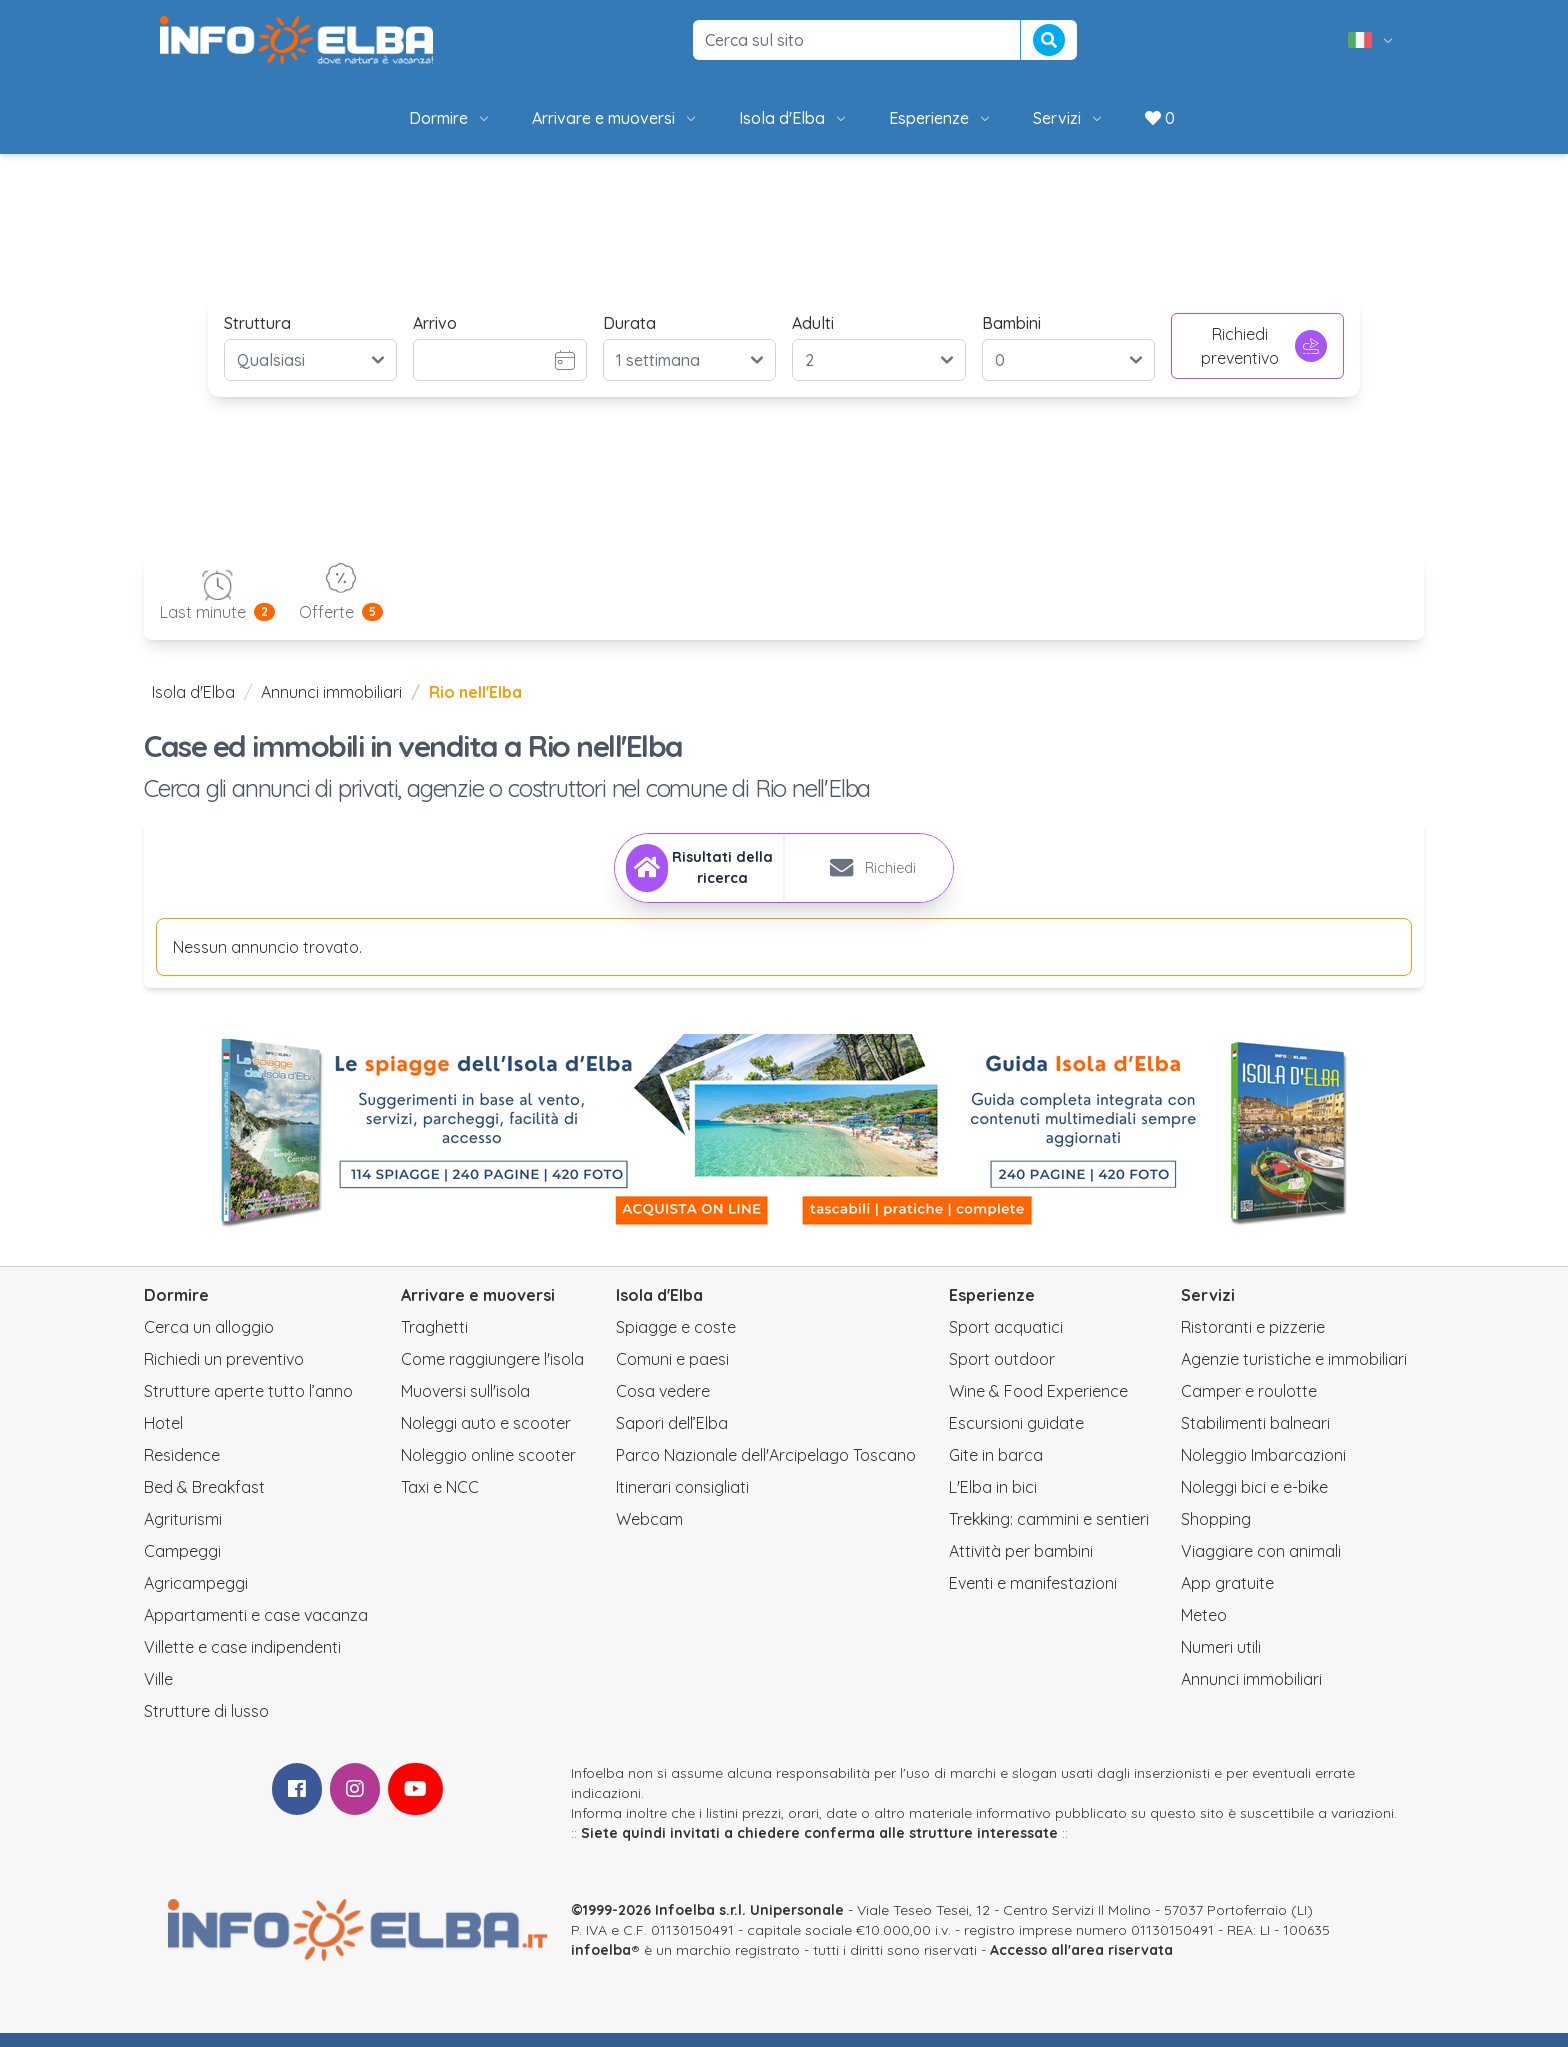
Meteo (1204, 1629)
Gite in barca (996, 1469)
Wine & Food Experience (1038, 1405)
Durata (629, 323)
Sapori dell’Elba (672, 1437)
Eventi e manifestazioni (1033, 1597)
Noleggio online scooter (488, 1469)
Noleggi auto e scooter (486, 1437)
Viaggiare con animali (1261, 1565)
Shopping (1216, 1533)
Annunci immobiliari (331, 692)
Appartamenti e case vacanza (256, 1629)
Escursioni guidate (1016, 1437)
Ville (158, 1693)
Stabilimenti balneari (1255, 1437)
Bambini (1011, 323)
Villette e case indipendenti (242, 1661)
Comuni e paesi (672, 1373)
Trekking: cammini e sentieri (1049, 1533)
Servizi (1069, 118)
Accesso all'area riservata (1081, 1964)
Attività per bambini (1021, 1565)
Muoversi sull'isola (465, 1405)
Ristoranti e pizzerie (1253, 1341)
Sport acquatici (1006, 1341)
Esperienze (941, 118)
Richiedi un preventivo (224, 1373)
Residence (182, 1469)
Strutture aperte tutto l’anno (248, 1405)
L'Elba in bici (993, 1501)
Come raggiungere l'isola (492, 1373)
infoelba (601, 1964)
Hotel (163, 1437)
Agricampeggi (196, 1597)
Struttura (257, 323)
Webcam (649, 1533)
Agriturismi (183, 1533)
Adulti (813, 323)
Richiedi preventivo (1264, 346)
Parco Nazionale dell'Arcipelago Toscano (766, 1469)
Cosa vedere (663, 1405)
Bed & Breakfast (204, 1501)
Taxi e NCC (440, 1501)
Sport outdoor (1002, 1373)
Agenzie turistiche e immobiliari (1294, 1373)
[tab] (689, 875)
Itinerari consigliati (682, 1501)
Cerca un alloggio (209, 1341)
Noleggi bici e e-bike (1254, 1501)
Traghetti (434, 1341)
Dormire (450, 118)
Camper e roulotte (1249, 1405)
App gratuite (1227, 1597)
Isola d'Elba (794, 118)
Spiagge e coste (676, 1341)
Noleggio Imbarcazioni (1263, 1469)
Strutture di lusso (206, 1725)
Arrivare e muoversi (615, 118)
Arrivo (435, 323)
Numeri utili (1221, 1661)
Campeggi (182, 1565)
